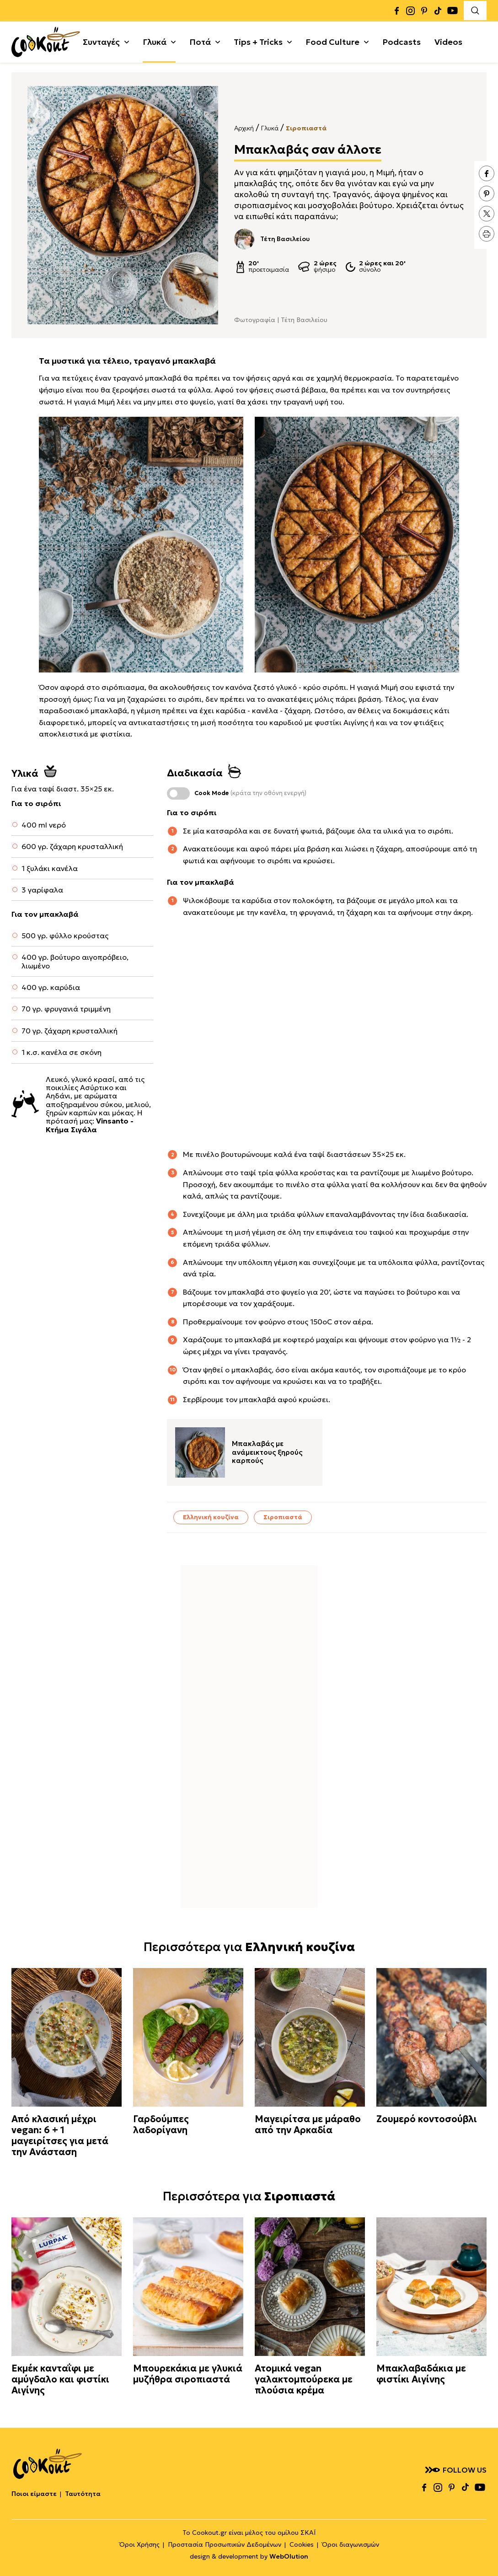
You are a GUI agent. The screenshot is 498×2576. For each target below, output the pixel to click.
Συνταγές (101, 39)
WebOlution (288, 2556)
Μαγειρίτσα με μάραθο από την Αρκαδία (308, 2124)
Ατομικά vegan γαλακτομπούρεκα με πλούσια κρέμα (304, 2379)
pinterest (424, 9)
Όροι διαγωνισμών (350, 2544)
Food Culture (332, 39)
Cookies (301, 2544)
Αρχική (244, 128)
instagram (410, 9)
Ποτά (200, 39)
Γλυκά (154, 39)
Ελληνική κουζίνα (211, 1517)
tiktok (438, 9)
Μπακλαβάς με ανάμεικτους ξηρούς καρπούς (267, 1452)
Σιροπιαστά (306, 128)
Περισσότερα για (249, 1947)
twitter (486, 213)
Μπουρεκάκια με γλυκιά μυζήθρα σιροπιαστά (187, 2374)
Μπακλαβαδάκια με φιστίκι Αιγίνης (421, 2374)
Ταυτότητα (83, 2494)
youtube (452, 9)
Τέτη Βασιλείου (272, 239)
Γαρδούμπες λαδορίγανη (161, 2124)
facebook (396, 9)
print (486, 234)
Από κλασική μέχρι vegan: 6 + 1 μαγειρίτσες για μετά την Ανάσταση (59, 2135)
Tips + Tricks (258, 39)
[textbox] (141, 544)
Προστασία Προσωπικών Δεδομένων (224, 2544)
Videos (448, 39)
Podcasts (401, 39)
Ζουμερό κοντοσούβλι (426, 2119)
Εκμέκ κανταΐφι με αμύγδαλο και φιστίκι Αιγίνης (60, 2379)
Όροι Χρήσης (139, 2544)
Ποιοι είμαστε (34, 2494)
